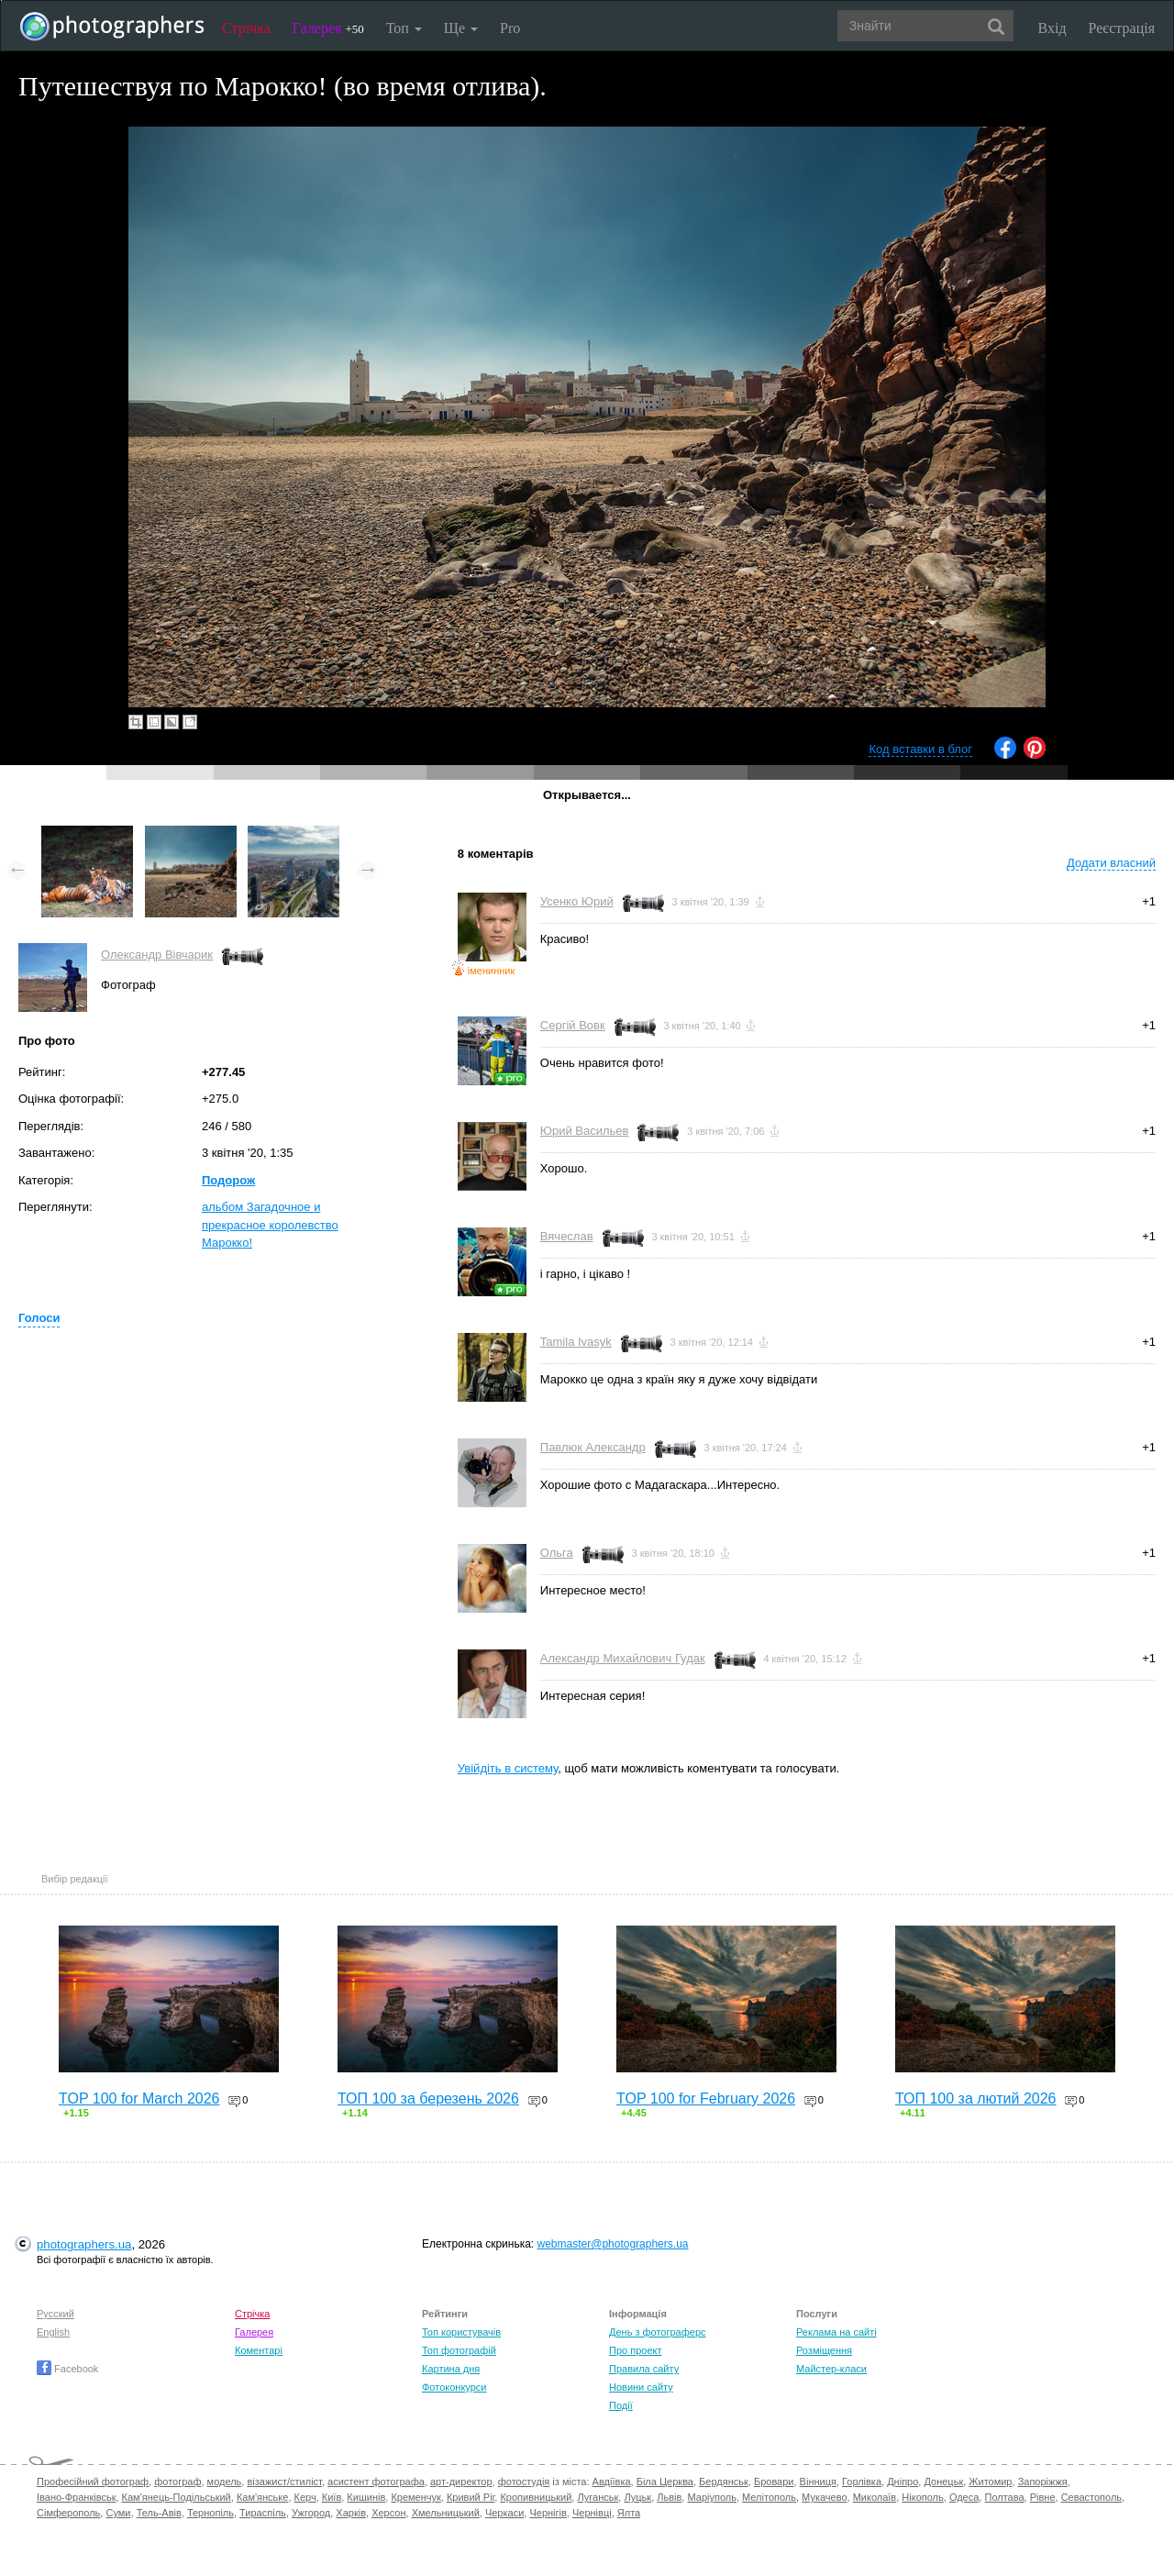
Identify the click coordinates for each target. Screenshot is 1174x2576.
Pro (510, 28)
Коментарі (258, 2350)
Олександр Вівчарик (157, 954)
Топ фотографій (459, 2350)
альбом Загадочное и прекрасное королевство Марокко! (270, 1224)
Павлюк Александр (593, 1447)
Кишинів (366, 2497)
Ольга (556, 1553)
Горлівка (861, 2481)
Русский (55, 2313)
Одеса (964, 2497)
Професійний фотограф (93, 2481)
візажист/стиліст (284, 2481)
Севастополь (1091, 2497)
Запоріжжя (1043, 2481)
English (53, 2331)
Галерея (328, 28)
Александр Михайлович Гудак (622, 1658)
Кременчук (415, 2497)
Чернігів (547, 2512)
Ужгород (311, 2512)
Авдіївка (612, 2481)
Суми (117, 2512)
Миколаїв (875, 2497)
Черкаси (504, 2512)
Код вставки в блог (920, 749)
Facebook (67, 2368)
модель (224, 2481)
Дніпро (902, 2481)
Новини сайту (641, 2387)
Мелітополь (769, 2497)
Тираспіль (262, 2512)
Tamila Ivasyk (576, 1342)
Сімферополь (68, 2512)
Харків (351, 2512)
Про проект (635, 2350)
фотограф (177, 2481)
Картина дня (451, 2368)
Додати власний (1111, 863)
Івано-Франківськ (76, 2497)
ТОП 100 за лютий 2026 (976, 2098)
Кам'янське (263, 2497)
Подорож (228, 1180)
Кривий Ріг (470, 2497)
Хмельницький (446, 2512)
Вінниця (818, 2481)
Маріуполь (711, 2497)
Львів (669, 2497)
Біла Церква (665, 2481)
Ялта (628, 2512)
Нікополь (922, 2497)
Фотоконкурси (454, 2387)
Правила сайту (644, 2368)
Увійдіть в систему (508, 1768)
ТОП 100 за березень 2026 (428, 2098)
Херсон (388, 2512)
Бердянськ (723, 2481)
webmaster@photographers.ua (613, 2243)
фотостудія (524, 2481)
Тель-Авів (159, 2512)
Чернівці (592, 2512)
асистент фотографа (376, 2481)
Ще (461, 28)
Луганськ (597, 2497)
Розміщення (824, 2350)
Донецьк (943, 2481)
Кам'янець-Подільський (176, 2497)
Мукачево (824, 2497)
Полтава (1004, 2497)
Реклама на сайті (836, 2331)
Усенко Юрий (577, 901)
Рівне (1043, 2497)
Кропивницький (535, 2497)
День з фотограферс (657, 2331)
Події (621, 2405)
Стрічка (246, 28)
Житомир (990, 2481)
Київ (331, 2497)
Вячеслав (566, 1236)
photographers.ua (84, 2244)
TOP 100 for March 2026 (139, 2098)
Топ (404, 28)
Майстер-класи (831, 2368)
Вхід (1052, 28)
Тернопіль (210, 2512)
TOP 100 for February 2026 (705, 2098)
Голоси (39, 1318)
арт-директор (461, 2481)
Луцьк (637, 2497)
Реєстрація (1122, 28)
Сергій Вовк (572, 1025)
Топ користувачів (461, 2331)
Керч (305, 2497)
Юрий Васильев (584, 1131)
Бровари (774, 2481)
